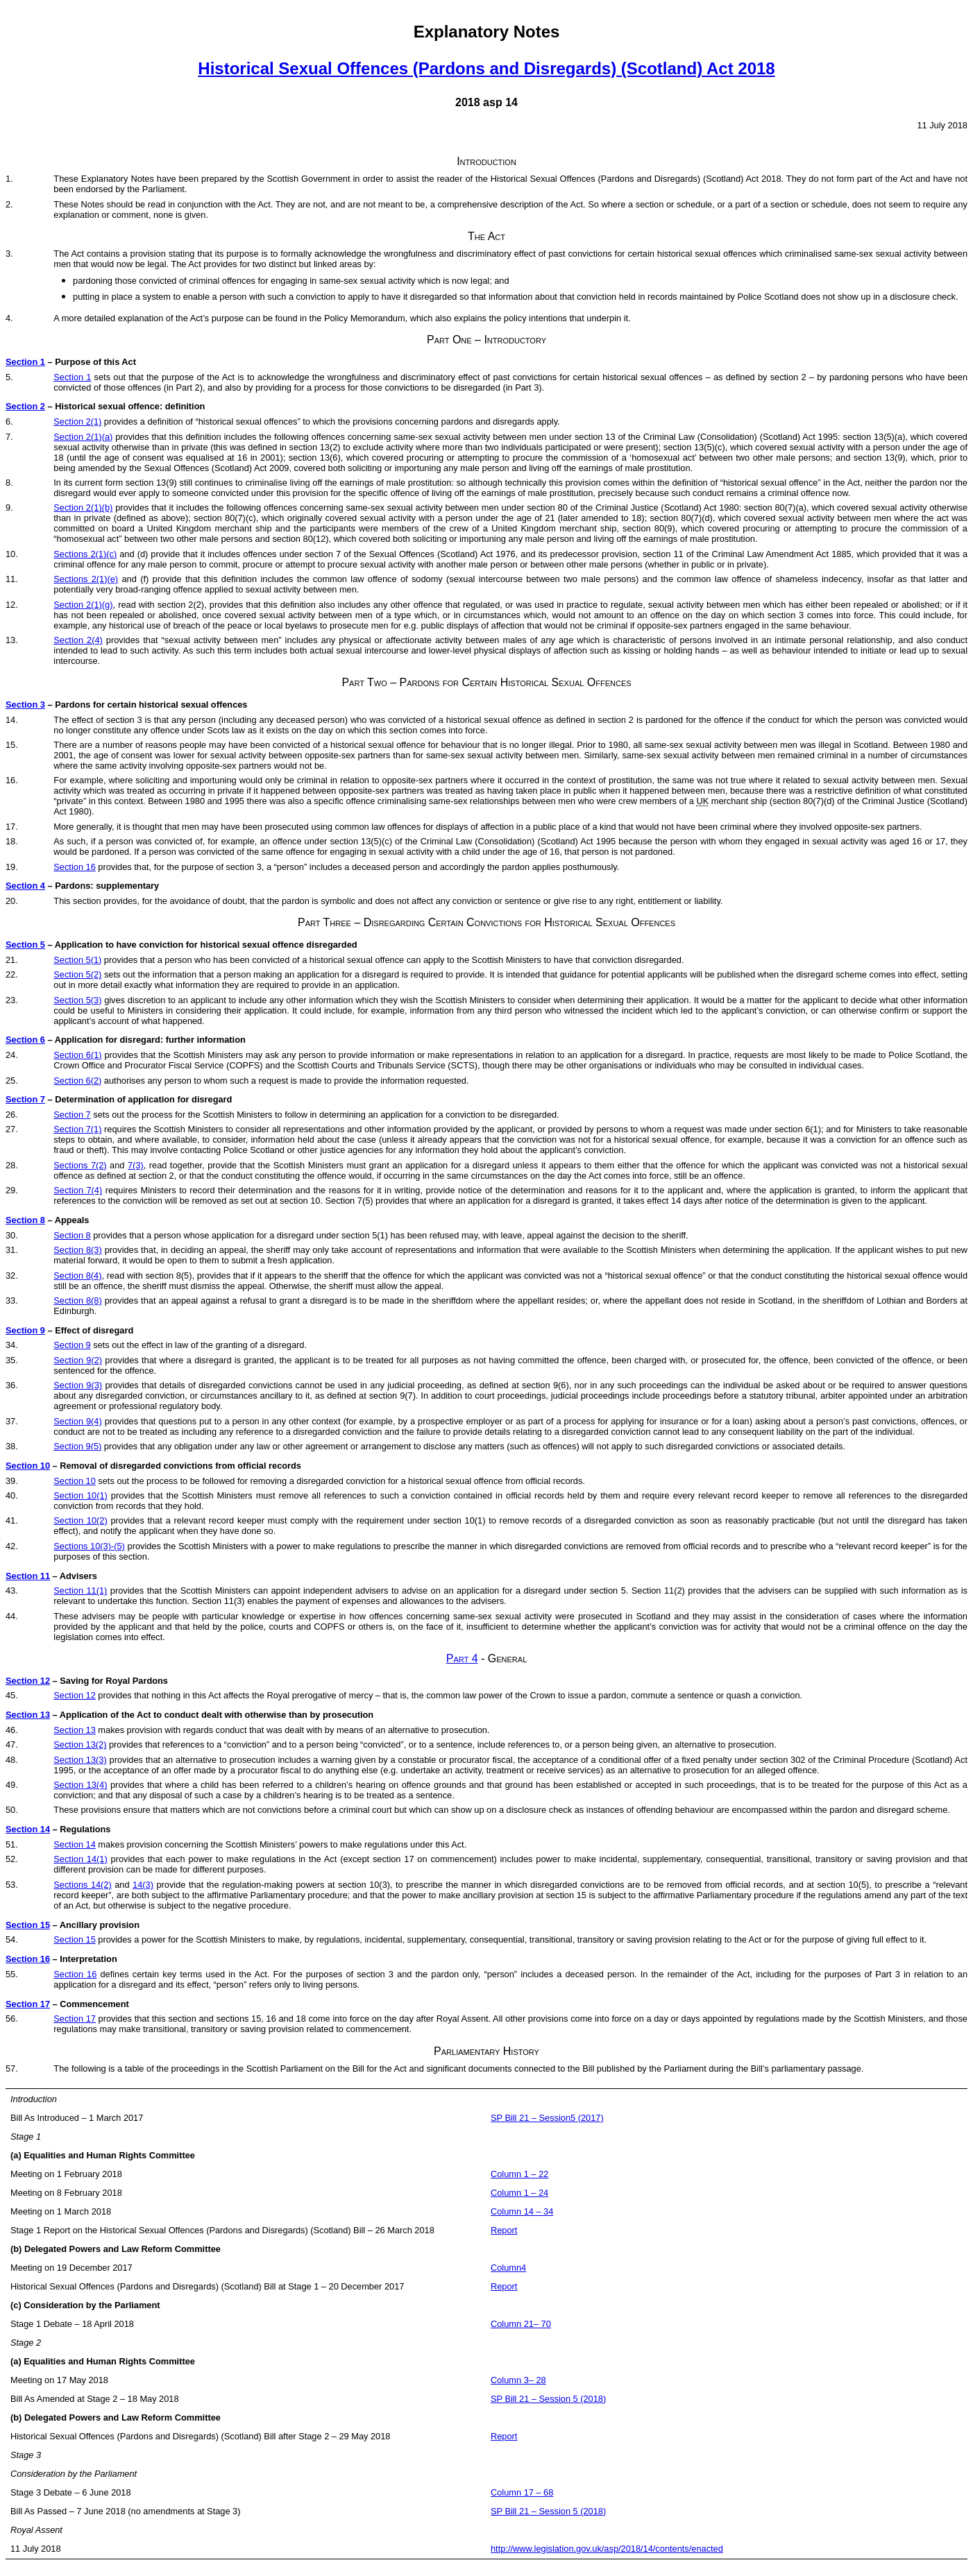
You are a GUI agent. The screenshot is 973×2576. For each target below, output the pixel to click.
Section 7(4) (77, 1190)
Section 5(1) (77, 960)
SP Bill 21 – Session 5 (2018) (548, 2399)
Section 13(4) (80, 1785)
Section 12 (28, 1680)
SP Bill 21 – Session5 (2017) (547, 2118)
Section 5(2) (77, 974)
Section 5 (25, 944)
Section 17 (28, 2004)
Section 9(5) (77, 1446)
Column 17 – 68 (522, 2492)
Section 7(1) (77, 1129)
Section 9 (25, 1330)
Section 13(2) (79, 1744)
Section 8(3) (77, 1250)
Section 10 (28, 1465)
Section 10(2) (80, 1520)
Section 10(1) (80, 1495)
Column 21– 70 (521, 2324)
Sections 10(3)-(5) (89, 1546)
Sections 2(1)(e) (85, 579)
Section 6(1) (77, 1055)
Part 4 (462, 1658)
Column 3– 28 (518, 2380)
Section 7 (25, 1099)
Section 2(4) (77, 640)
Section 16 (74, 867)
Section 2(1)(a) (82, 437)
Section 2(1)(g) (82, 604)
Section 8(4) (77, 1275)
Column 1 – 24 (519, 2192)
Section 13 (28, 1714)
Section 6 (25, 1039)
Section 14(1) (80, 1859)
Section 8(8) (77, 1300)
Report (504, 2230)
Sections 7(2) (79, 1165)
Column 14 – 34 (522, 2211)
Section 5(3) (77, 1000)
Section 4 (25, 885)
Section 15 (28, 1925)
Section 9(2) (77, 1360)
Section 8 (25, 1220)
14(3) (143, 1884)
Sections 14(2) (82, 1884)
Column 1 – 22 (519, 2174)
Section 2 (25, 406)
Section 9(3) (77, 1385)
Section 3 (25, 704)
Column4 (508, 2267)
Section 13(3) (79, 1760)
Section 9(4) (77, 1421)
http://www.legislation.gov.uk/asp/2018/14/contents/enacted (607, 2548)
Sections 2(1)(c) (85, 554)
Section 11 (28, 1576)
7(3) (136, 1165)
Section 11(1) (80, 1590)
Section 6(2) (77, 1080)
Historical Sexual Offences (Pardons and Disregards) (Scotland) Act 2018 (486, 68)
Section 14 (28, 1829)
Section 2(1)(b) (82, 507)
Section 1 (25, 362)
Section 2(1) (77, 421)
